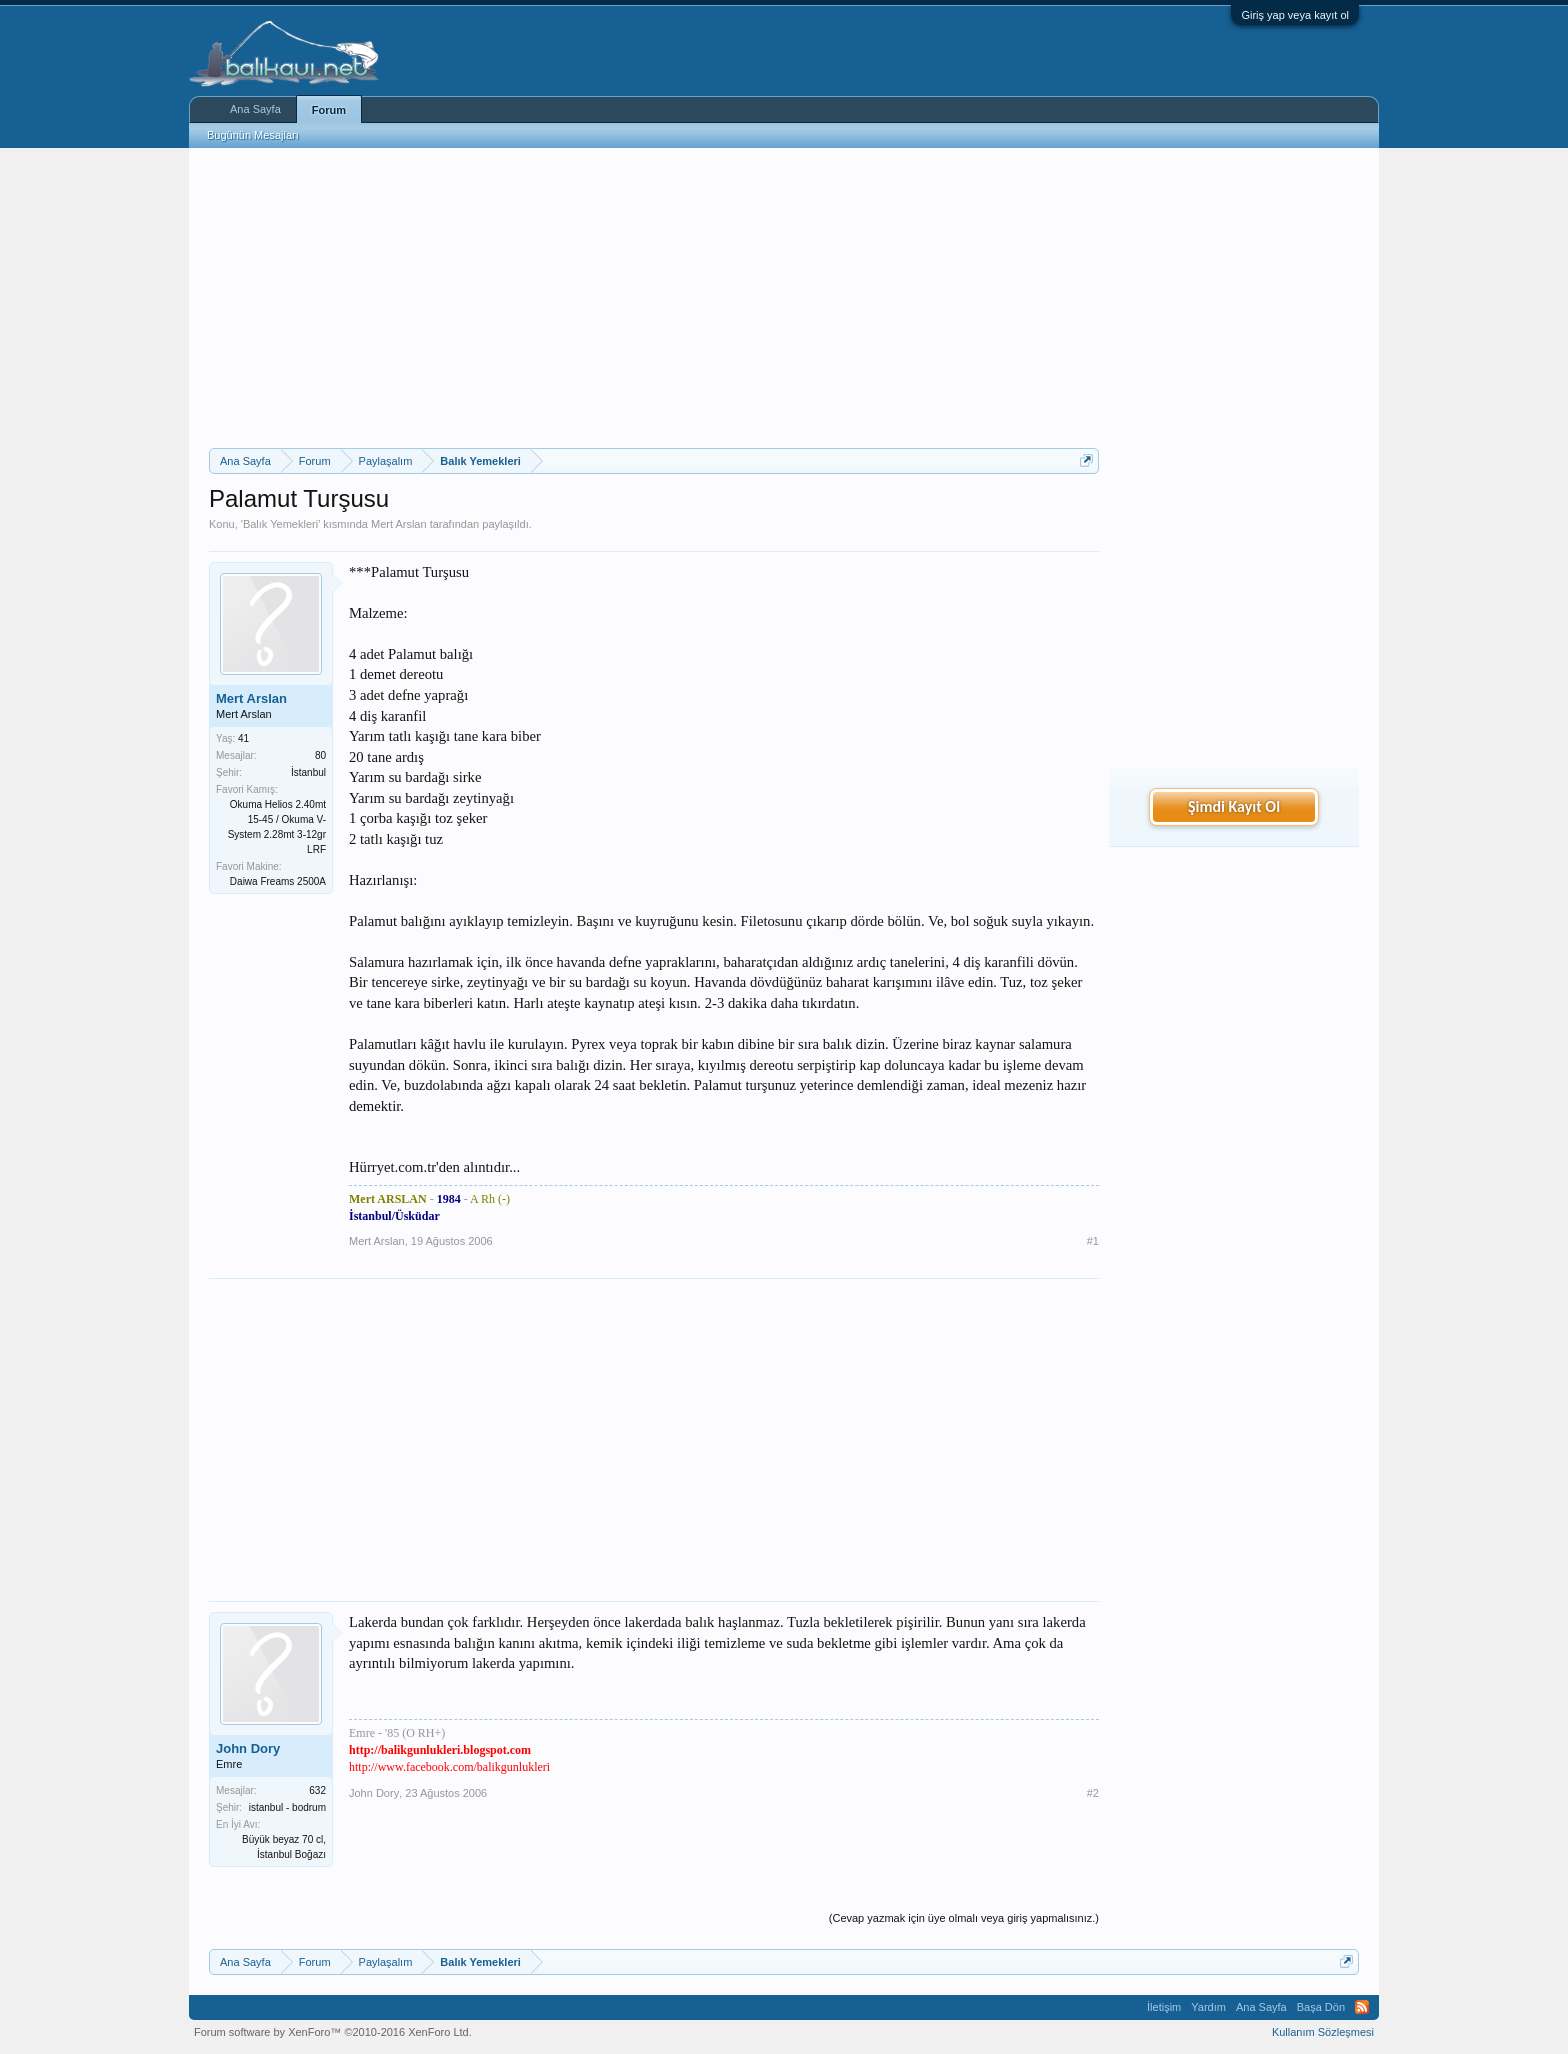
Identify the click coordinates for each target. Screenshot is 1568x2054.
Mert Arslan (399, 524)
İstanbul (308, 772)
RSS (1362, 2007)
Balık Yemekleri (280, 524)
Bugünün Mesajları (253, 135)
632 (317, 1790)
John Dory (248, 1748)
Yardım (1208, 2007)
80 (320, 755)
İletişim (1164, 2007)
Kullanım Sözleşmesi (1323, 2032)
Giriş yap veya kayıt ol (1295, 15)
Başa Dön (1321, 2007)
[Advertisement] (654, 298)
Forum (329, 110)
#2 (1093, 1793)
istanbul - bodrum (287, 1807)
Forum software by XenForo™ (333, 2032)
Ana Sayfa (255, 109)
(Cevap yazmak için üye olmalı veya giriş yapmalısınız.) (964, 1918)
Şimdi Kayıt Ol (1234, 806)
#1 (1093, 1241)
